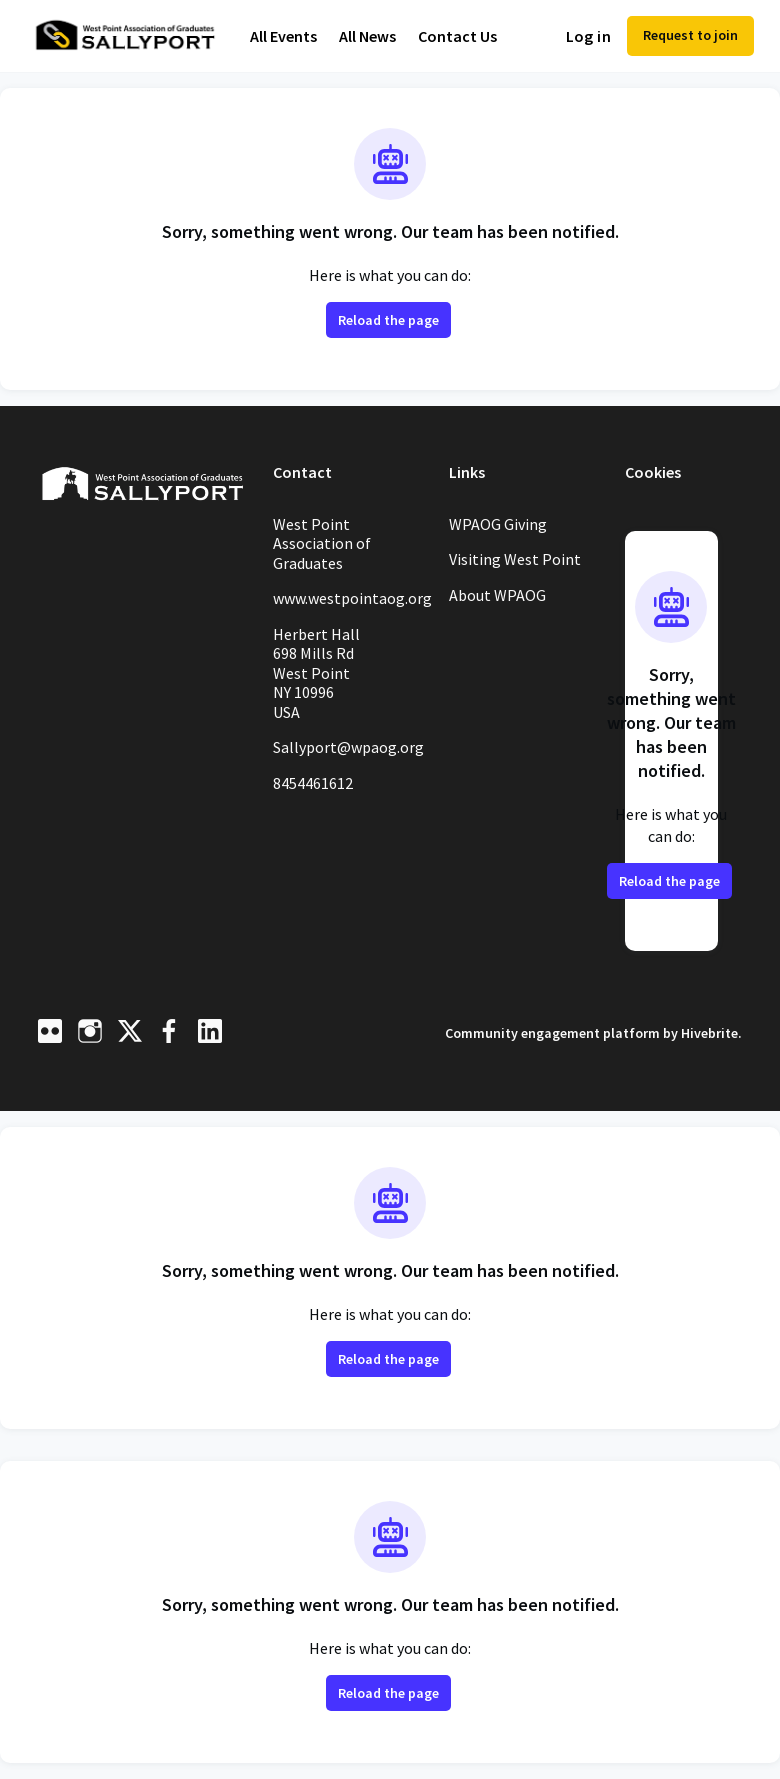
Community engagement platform (538, 1032)
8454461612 (319, 802)
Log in (581, 36)
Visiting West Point (519, 559)
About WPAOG (503, 595)
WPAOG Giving (505, 524)
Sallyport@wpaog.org (347, 757)
